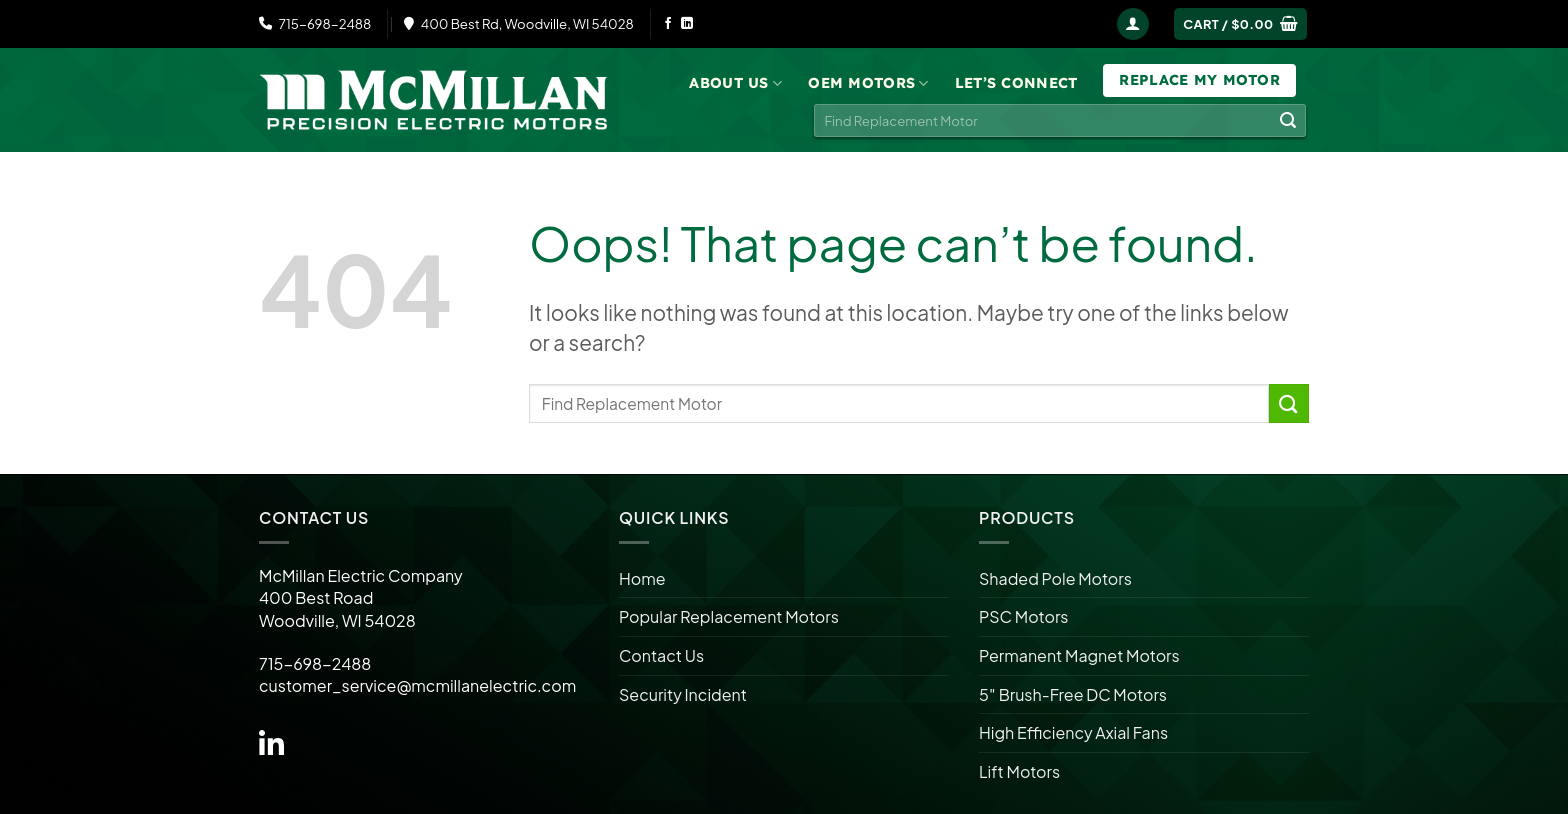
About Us (735, 83)
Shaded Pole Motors (1055, 578)
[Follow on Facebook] (668, 24)
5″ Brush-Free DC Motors (1073, 694)
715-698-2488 (315, 23)
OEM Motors (868, 83)
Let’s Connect (1016, 83)
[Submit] (1288, 121)
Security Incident (683, 694)
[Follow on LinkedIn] (687, 24)
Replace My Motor (1199, 80)
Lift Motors (1019, 771)
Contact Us (661, 655)
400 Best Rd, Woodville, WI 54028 (519, 23)
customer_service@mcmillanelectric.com (417, 685)
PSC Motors (1023, 616)
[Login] (1133, 24)
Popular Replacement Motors (729, 616)
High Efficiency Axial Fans (1073, 732)
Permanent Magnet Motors (1079, 655)
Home (642, 578)
